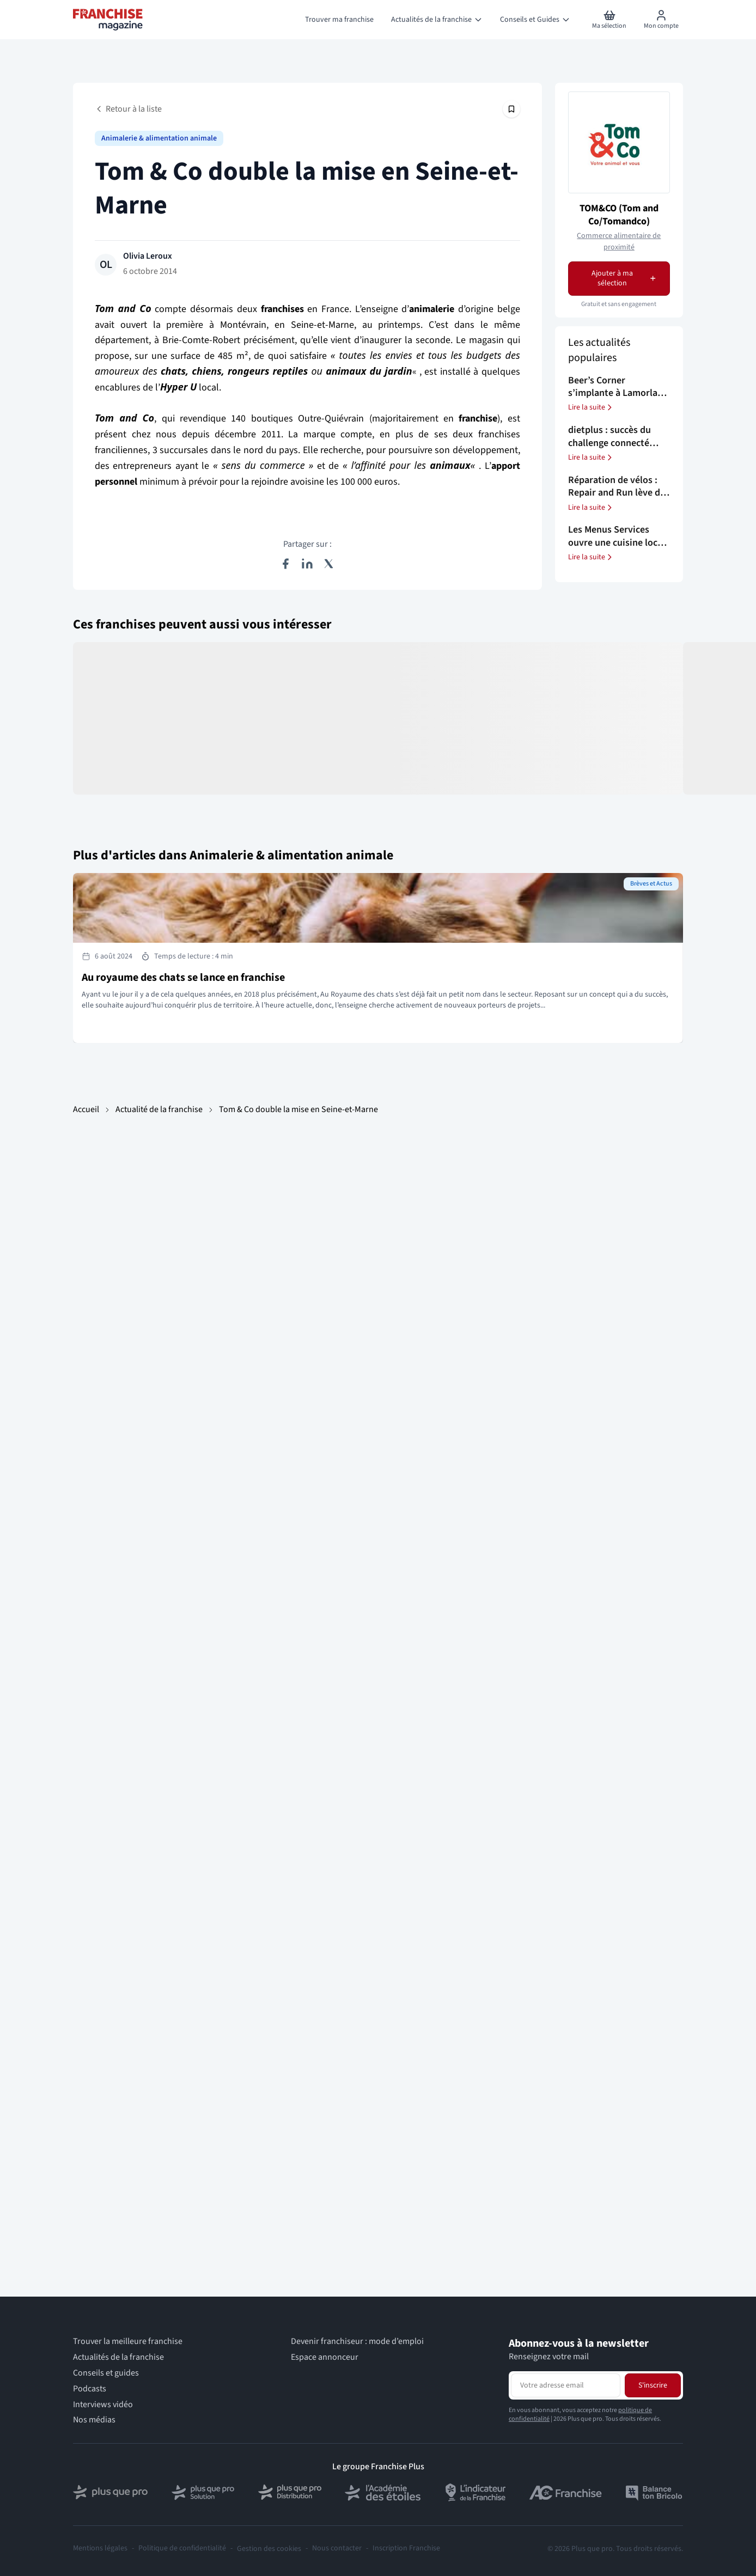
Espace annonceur (324, 2357)
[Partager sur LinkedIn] (307, 563)
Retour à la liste (128, 109)
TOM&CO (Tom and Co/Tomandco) (619, 215)
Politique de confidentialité (182, 2548)
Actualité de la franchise (159, 1109)
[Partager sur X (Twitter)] (329, 563)
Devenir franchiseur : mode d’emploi (357, 2341)
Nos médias (94, 2420)
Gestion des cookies (269, 2548)
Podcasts (89, 2389)
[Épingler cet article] (511, 109)
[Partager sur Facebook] (285, 563)
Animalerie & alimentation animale (159, 138)
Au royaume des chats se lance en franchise (183, 977)
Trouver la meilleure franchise (127, 2341)
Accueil (86, 1109)
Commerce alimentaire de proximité (619, 241)
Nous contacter (337, 2548)
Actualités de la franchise (118, 2357)
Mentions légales (100, 2548)
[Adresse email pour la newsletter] (565, 2385)
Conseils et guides (106, 2373)
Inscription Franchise (406, 2548)
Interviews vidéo (103, 2404)
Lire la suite (591, 407)
